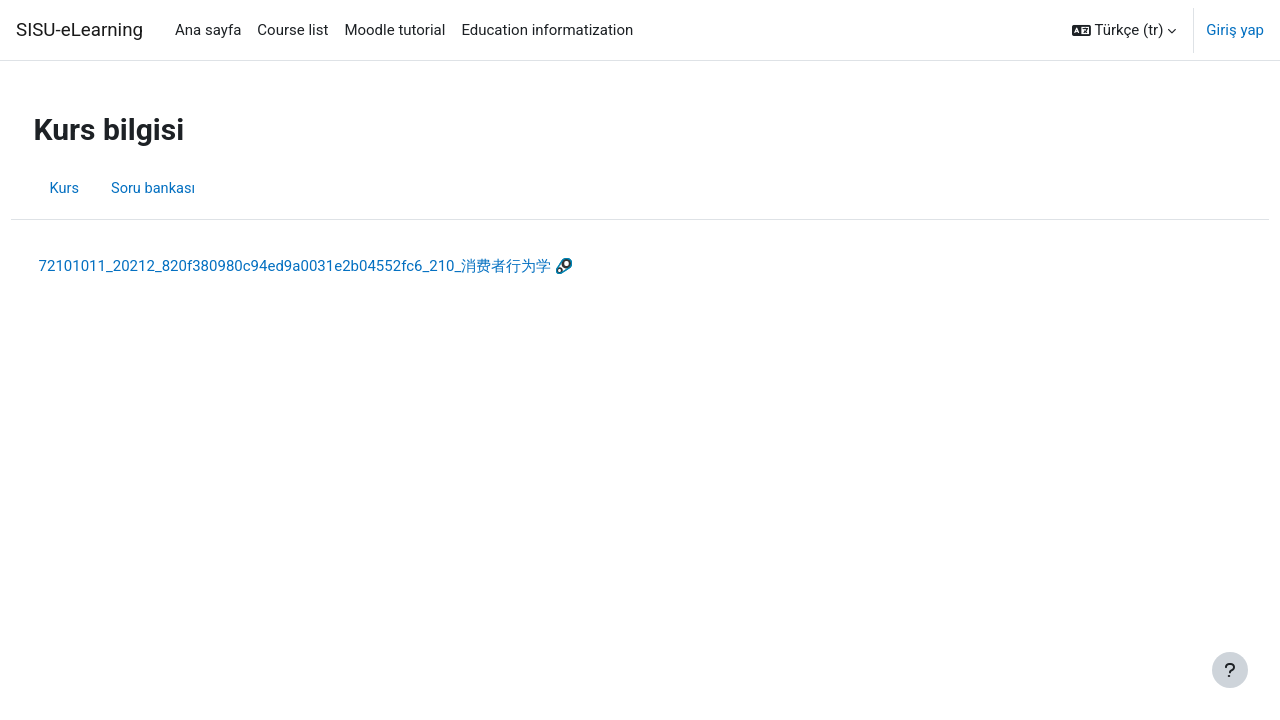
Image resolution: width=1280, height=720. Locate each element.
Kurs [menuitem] (102, 188)
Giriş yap (1235, 30)
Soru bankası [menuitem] (192, 188)
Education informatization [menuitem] (547, 30)
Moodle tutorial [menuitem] (394, 30)
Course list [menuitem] (292, 30)
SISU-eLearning (79, 30)
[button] (1124, 30)
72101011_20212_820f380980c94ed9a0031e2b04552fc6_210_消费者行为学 (332, 266)
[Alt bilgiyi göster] (1230, 670)
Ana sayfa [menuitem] (208, 30)
